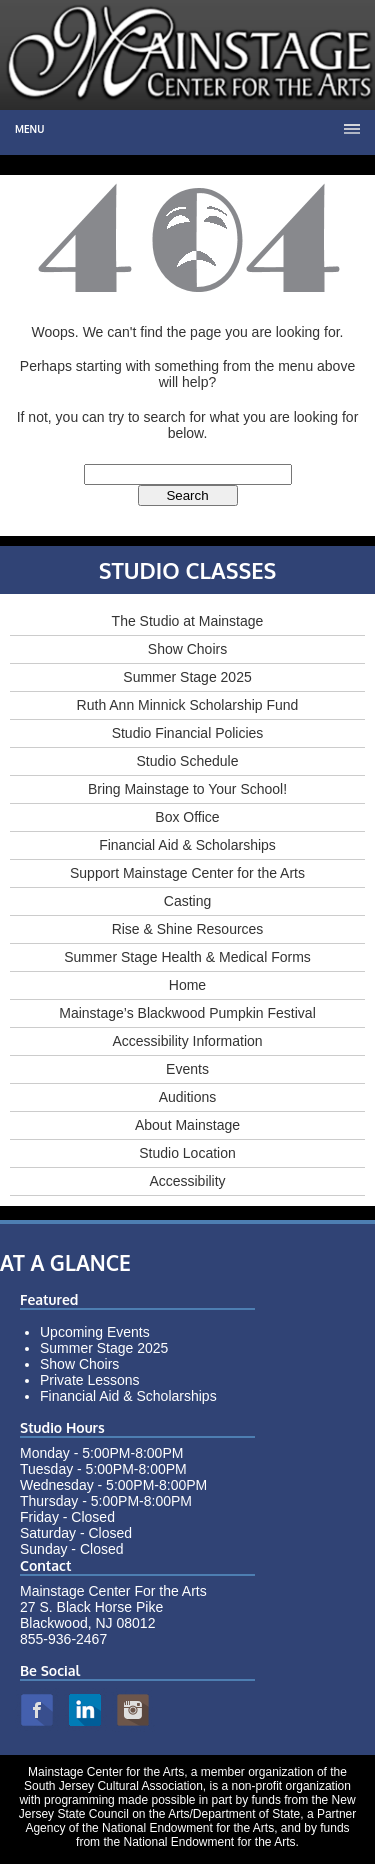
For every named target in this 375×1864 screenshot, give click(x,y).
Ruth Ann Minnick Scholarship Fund (188, 705)
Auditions (188, 1097)
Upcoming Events (95, 1332)
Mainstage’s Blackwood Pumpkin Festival (187, 1013)
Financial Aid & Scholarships (187, 845)
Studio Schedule (188, 761)
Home (187, 985)
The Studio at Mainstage (188, 621)
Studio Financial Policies (188, 733)
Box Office (187, 817)
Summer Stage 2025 (187, 677)
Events (187, 1069)
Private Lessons (90, 1380)
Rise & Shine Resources (188, 929)
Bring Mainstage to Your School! (187, 789)
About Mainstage (187, 1125)
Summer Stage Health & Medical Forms (187, 957)
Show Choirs (187, 649)
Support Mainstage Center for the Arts (187, 873)
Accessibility (187, 1181)
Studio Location (187, 1153)
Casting (187, 901)
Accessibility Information (187, 1041)
